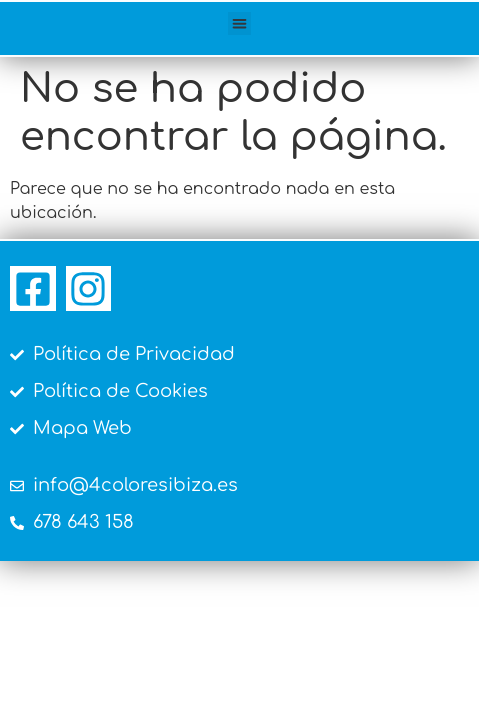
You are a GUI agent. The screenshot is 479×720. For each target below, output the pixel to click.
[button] (239, 23)
